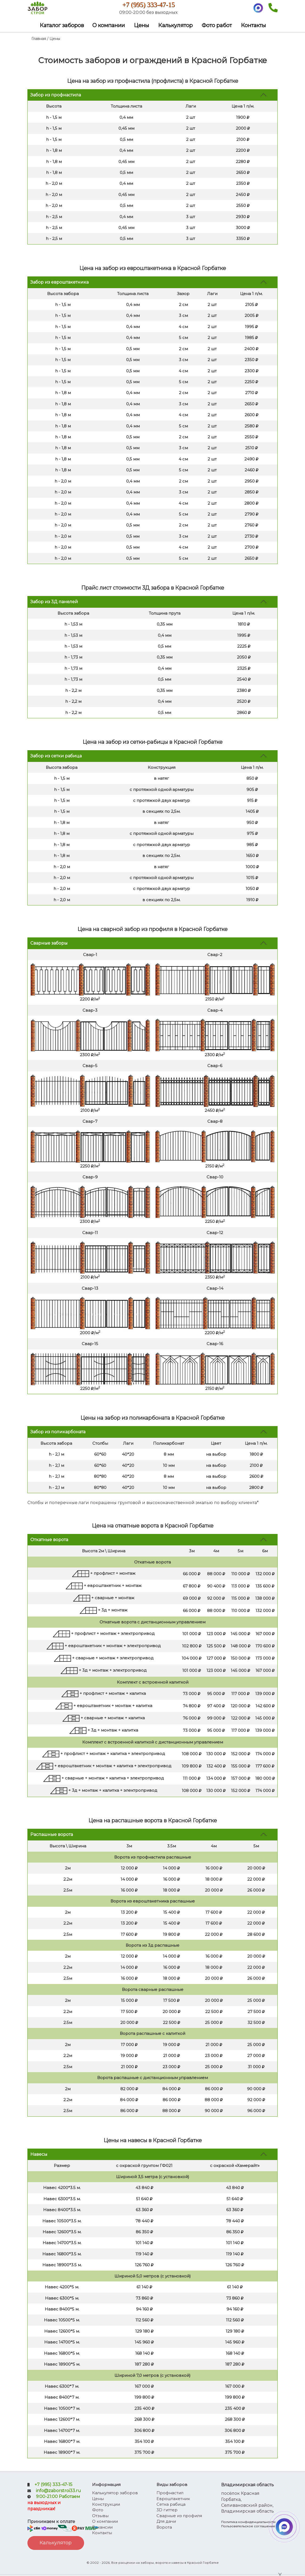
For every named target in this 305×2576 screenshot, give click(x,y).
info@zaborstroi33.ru (58, 2492)
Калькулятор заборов (115, 2494)
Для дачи (166, 2523)
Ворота (164, 2529)
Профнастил (169, 2494)
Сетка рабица (171, 2506)
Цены (141, 27)
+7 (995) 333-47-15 (151, 5)
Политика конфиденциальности (248, 2524)
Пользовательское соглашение (248, 2528)
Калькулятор (175, 27)
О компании (108, 27)
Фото (97, 2511)
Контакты (253, 27)
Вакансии (102, 2529)
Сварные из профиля (179, 2517)
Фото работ (217, 27)
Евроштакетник (173, 2500)
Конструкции (106, 2506)
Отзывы (100, 2517)
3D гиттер (167, 2511)
